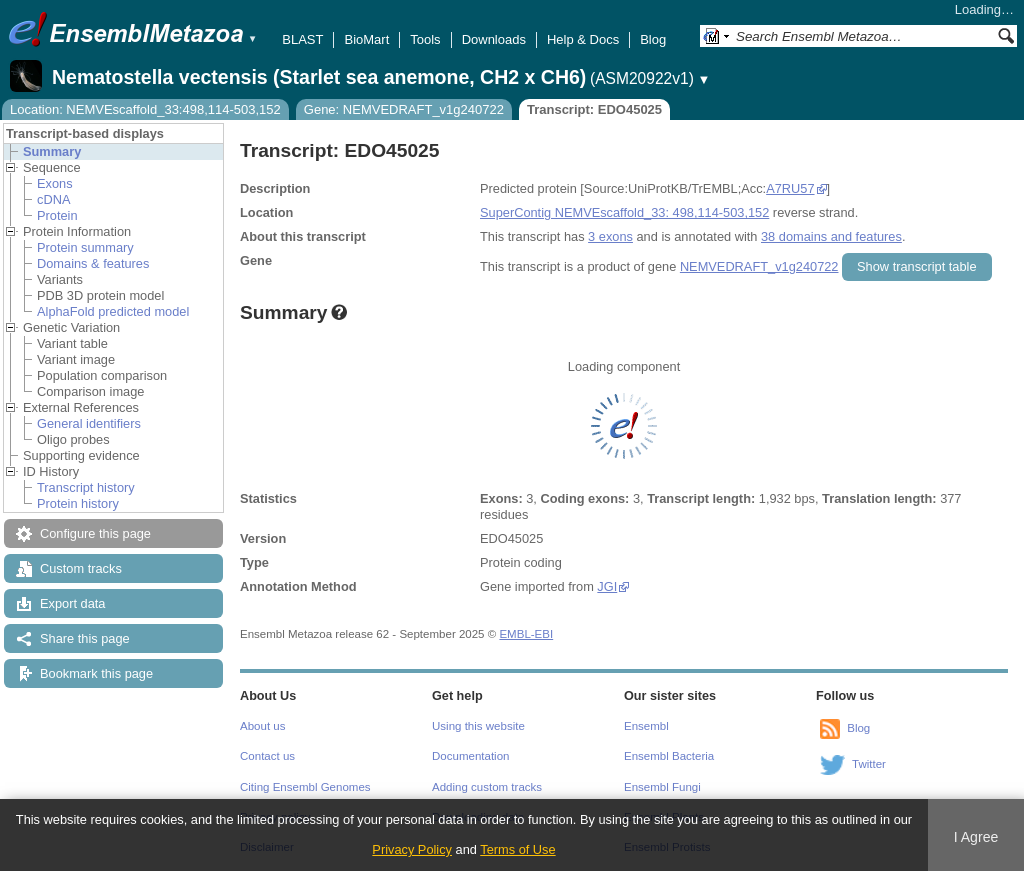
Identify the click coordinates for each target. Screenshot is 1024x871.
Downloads (494, 39)
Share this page (85, 638)
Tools (425, 39)
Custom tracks (81, 568)
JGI (607, 586)
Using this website (478, 726)
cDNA (53, 199)
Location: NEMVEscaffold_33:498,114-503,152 (145, 109)
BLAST (302, 39)
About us (262, 726)
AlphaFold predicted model (113, 311)
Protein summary (85, 247)
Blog (653, 39)
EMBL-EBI (526, 634)
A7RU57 (790, 188)
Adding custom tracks (487, 787)
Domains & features (93, 263)
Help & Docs (583, 39)
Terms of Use (517, 849)
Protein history (78, 503)
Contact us (267, 756)
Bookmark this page (96, 673)
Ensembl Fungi (662, 787)
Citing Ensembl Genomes (305, 787)
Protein (57, 215)
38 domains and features (831, 236)
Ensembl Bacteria (669, 756)
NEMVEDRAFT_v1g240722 (759, 266)
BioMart (366, 39)
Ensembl (646, 726)
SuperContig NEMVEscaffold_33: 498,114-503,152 (624, 212)
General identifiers (89, 423)
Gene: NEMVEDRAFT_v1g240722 (404, 109)
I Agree (976, 837)
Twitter (869, 764)
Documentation (470, 756)
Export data (72, 603)
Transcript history (86, 487)
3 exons (610, 236)
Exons (55, 183)
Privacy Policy (412, 849)
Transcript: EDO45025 (594, 109)
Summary (52, 151)
